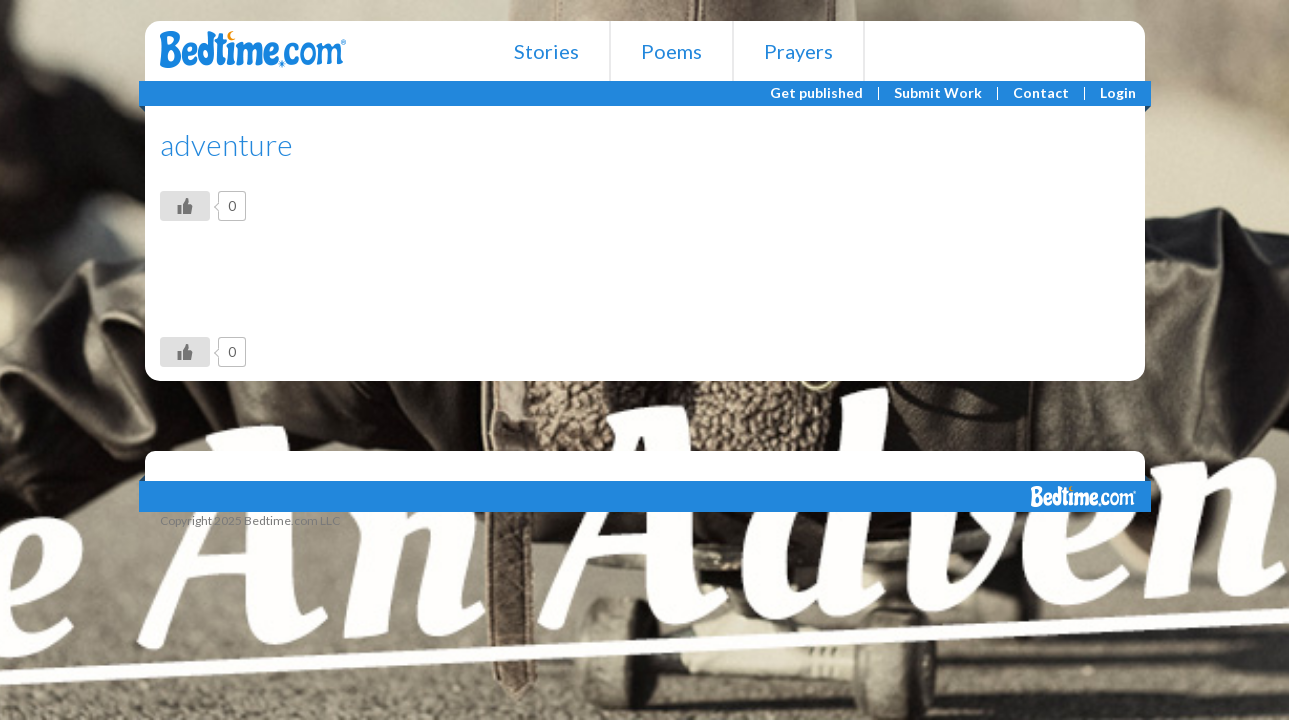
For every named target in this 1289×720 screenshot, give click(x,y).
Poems (671, 51)
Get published (816, 93)
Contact (1041, 93)
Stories (546, 51)
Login (1118, 93)
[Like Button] (185, 206)
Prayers (798, 51)
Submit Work (938, 93)
